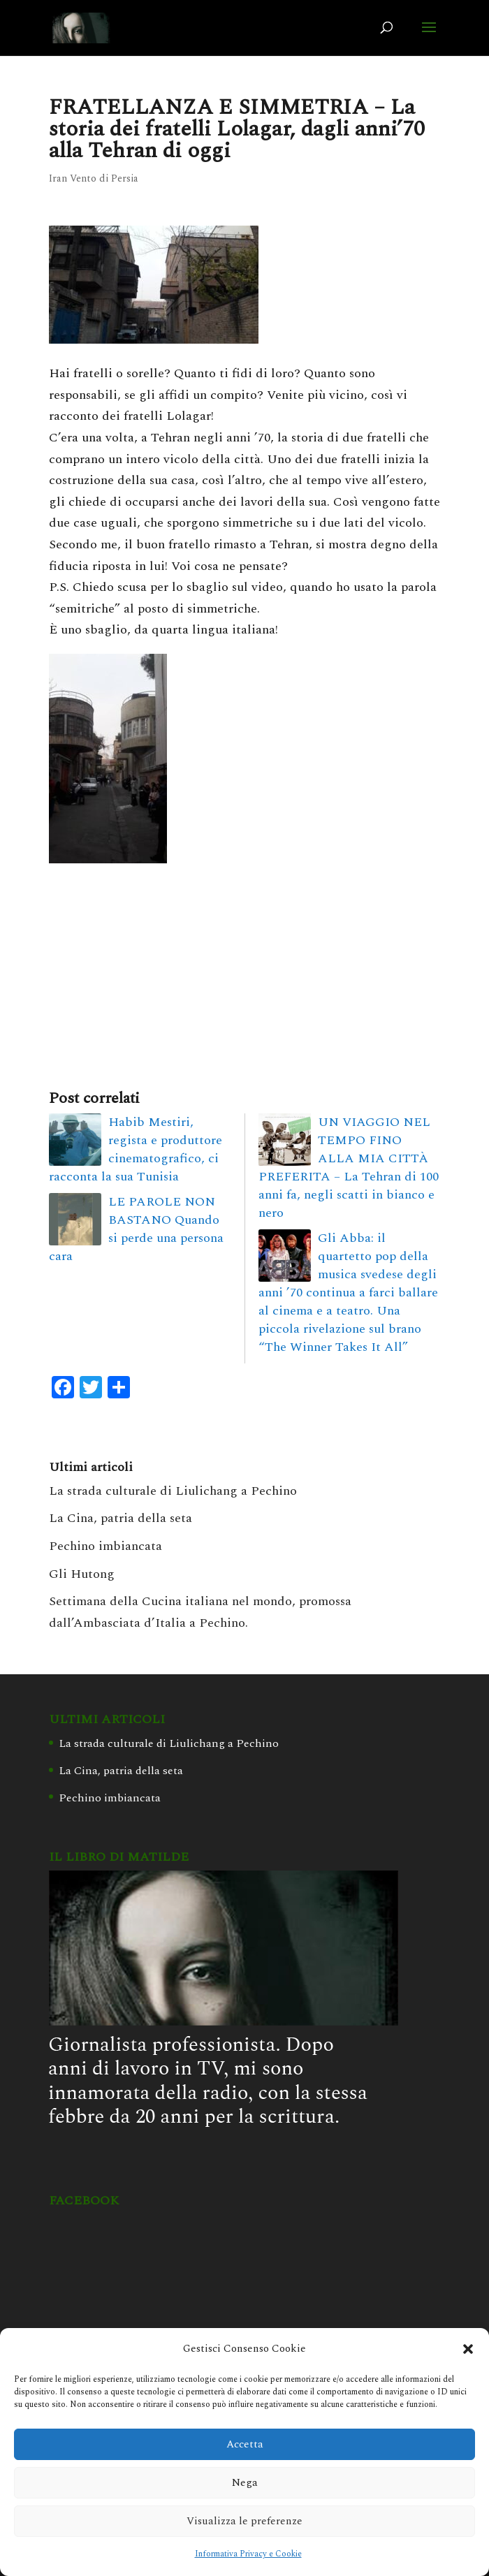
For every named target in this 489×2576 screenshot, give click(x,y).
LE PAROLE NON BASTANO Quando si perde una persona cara (136, 1229)
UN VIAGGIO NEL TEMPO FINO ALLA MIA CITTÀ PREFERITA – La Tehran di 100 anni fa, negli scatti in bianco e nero (348, 1167)
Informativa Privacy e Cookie (248, 2554)
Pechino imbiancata (105, 1546)
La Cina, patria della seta (120, 1518)
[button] (468, 2349)
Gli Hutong (82, 1574)
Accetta (244, 2444)
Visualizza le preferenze (244, 2521)
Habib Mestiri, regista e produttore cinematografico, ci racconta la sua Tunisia (135, 1149)
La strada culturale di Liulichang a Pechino (173, 1490)
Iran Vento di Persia (93, 178)
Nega (245, 2483)
